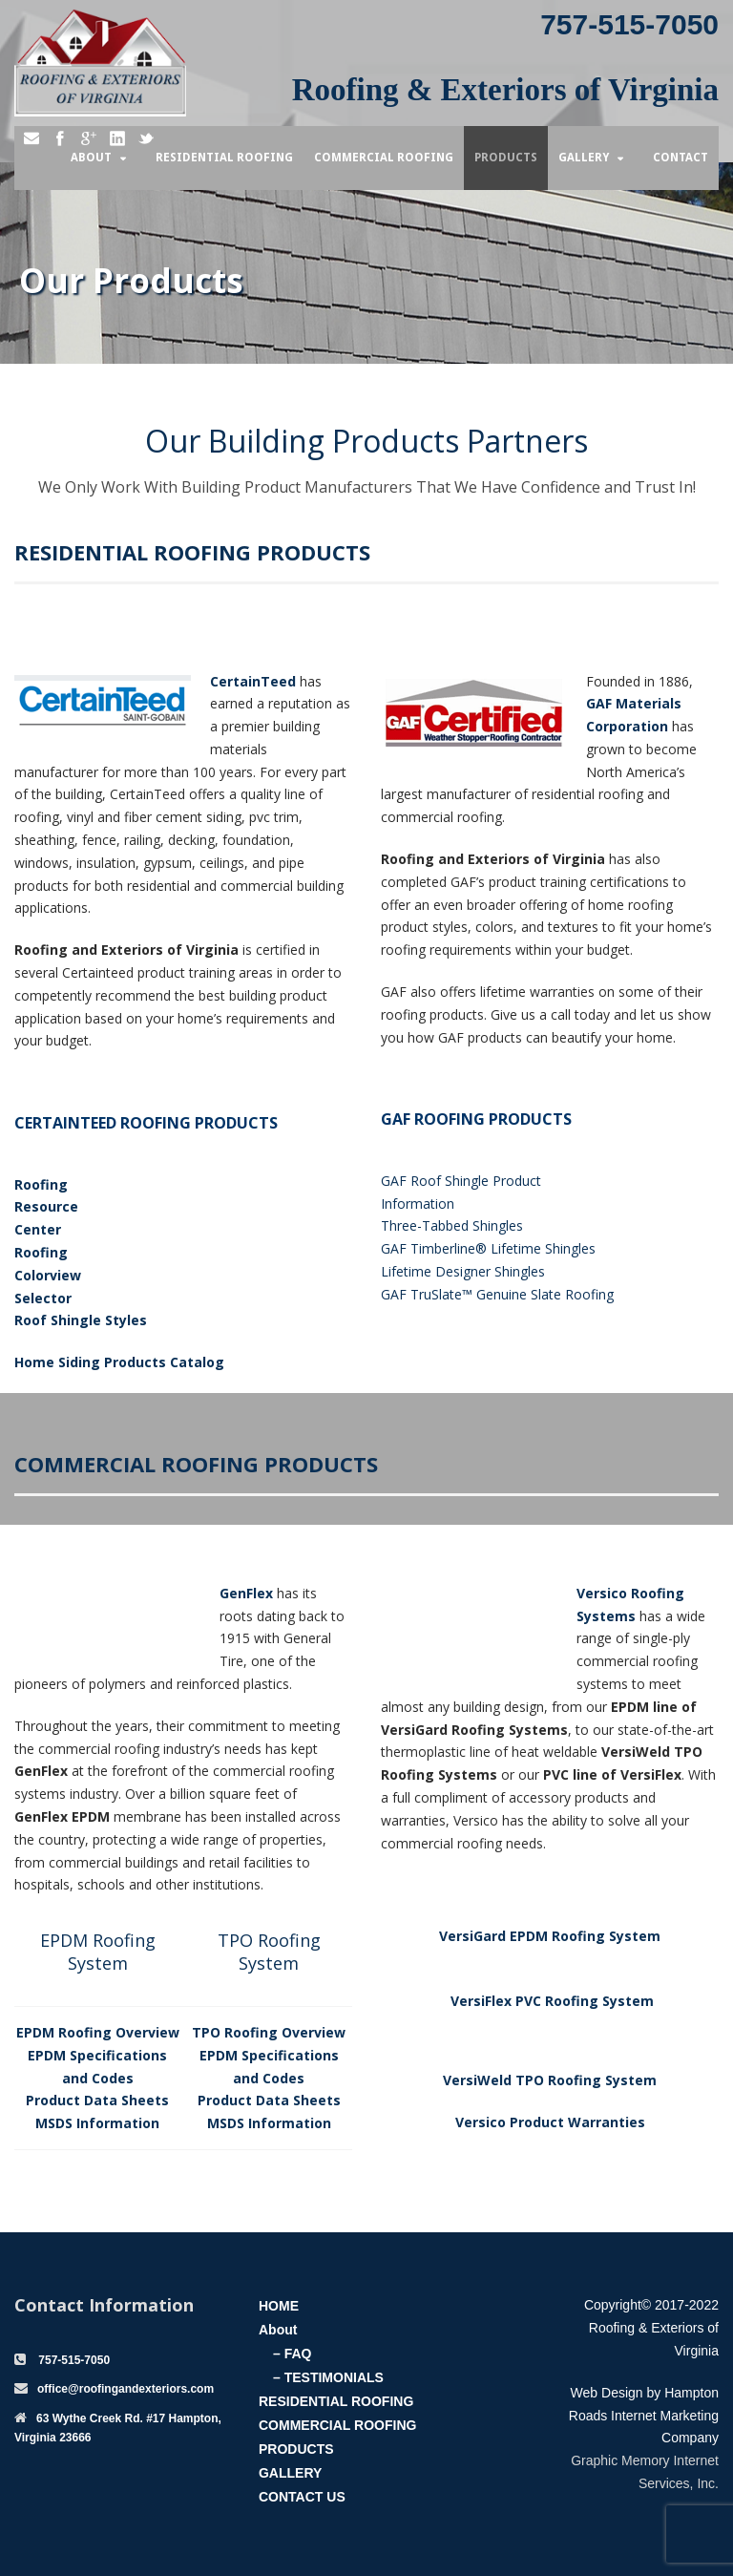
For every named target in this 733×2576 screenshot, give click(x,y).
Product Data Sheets (97, 2100)
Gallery (583, 157)
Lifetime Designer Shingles (463, 1271)
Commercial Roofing (383, 157)
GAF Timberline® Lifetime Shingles (488, 1248)
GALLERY (290, 2473)
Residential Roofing (224, 157)
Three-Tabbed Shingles (452, 1225)
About (91, 157)
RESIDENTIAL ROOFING (336, 2401)
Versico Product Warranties (550, 2122)
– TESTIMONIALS (328, 2377)
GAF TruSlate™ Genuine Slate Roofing (497, 1294)
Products (505, 157)
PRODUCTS (296, 2449)
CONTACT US (302, 2496)
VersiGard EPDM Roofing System (549, 1936)
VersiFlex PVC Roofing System (552, 2001)
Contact (680, 157)
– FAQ (292, 2353)
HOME (279, 2305)
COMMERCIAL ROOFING (337, 2425)
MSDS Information (97, 2123)
